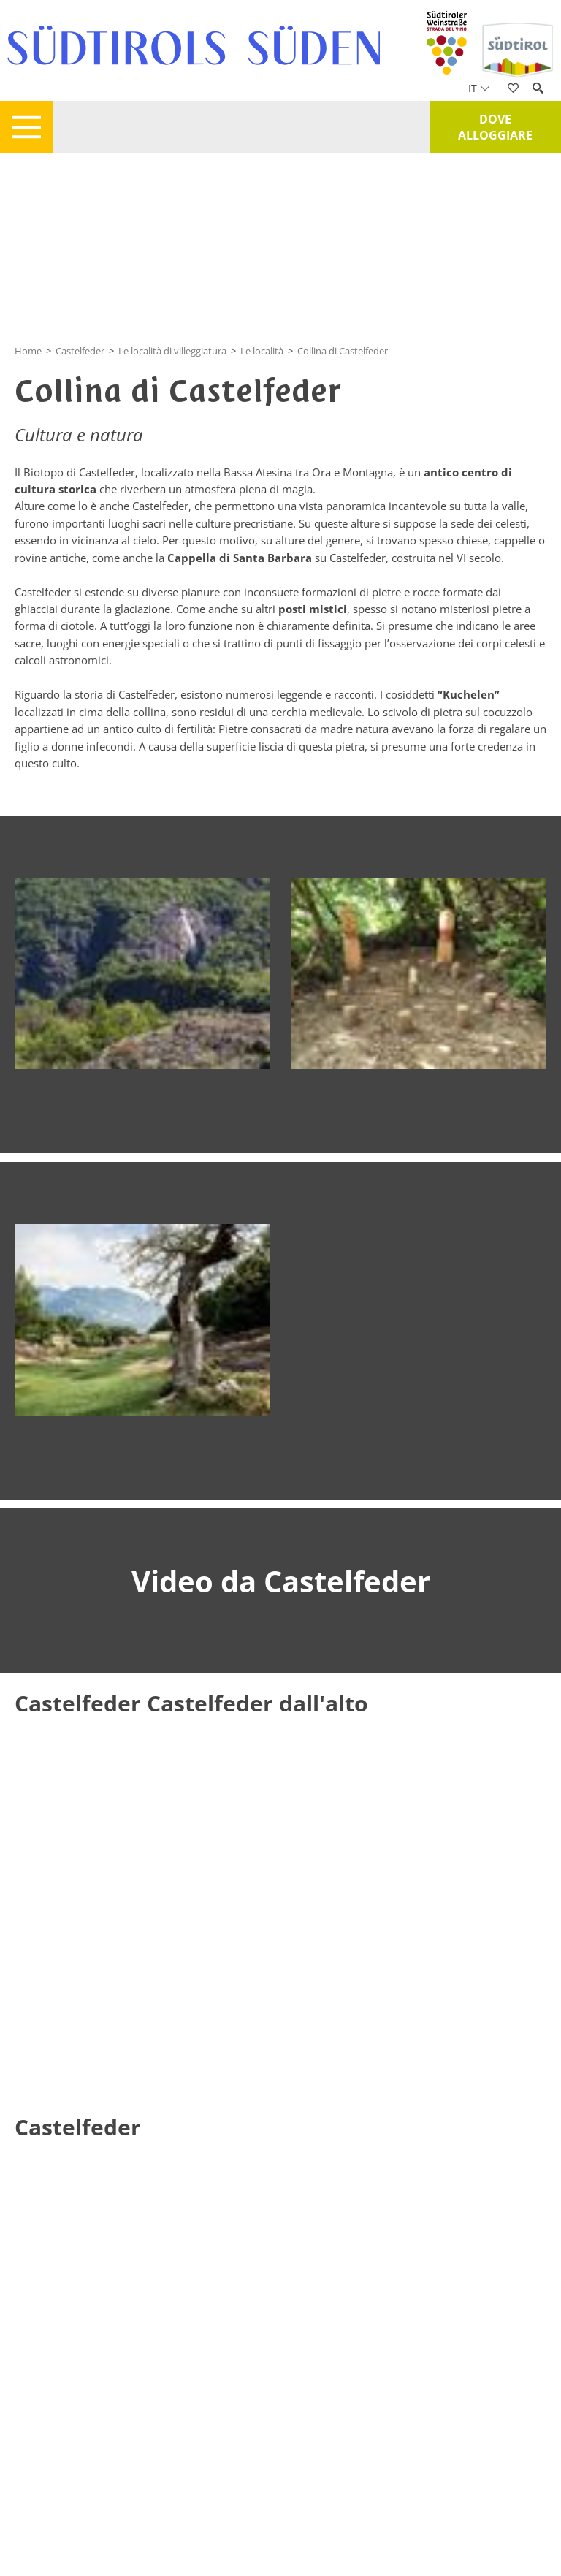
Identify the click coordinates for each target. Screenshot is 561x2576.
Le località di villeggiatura (172, 350)
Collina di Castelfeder (342, 350)
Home (28, 350)
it (479, 88)
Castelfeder (80, 350)
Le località (261, 350)
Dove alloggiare (495, 127)
